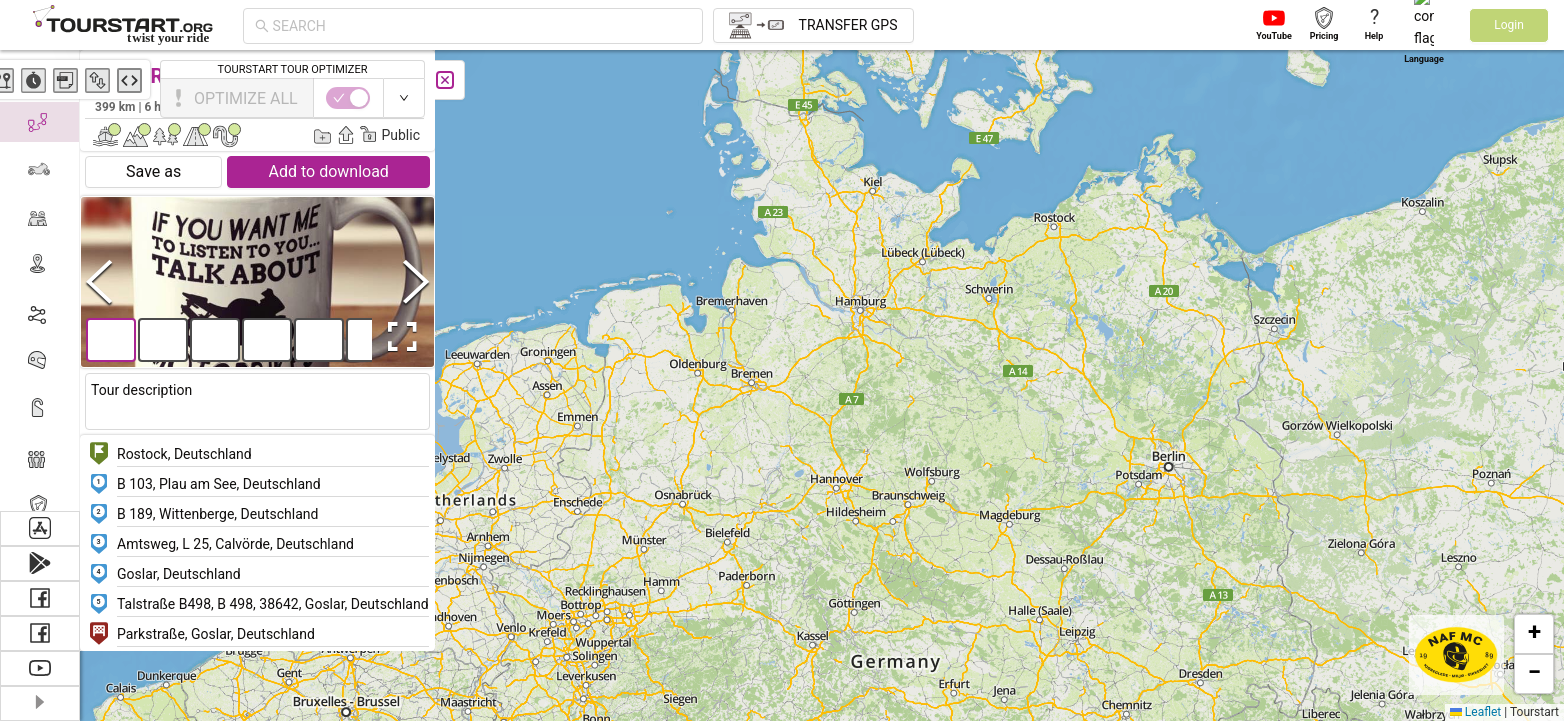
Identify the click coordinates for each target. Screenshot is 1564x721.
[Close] (445, 80)
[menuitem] (39, 74)
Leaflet (1475, 712)
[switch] (1477, 98)
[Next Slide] (416, 281)
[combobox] (482, 26)
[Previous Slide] (99, 281)
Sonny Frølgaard (368, 106)
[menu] (40, 280)
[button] (1056, 205)
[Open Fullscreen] (398, 337)
